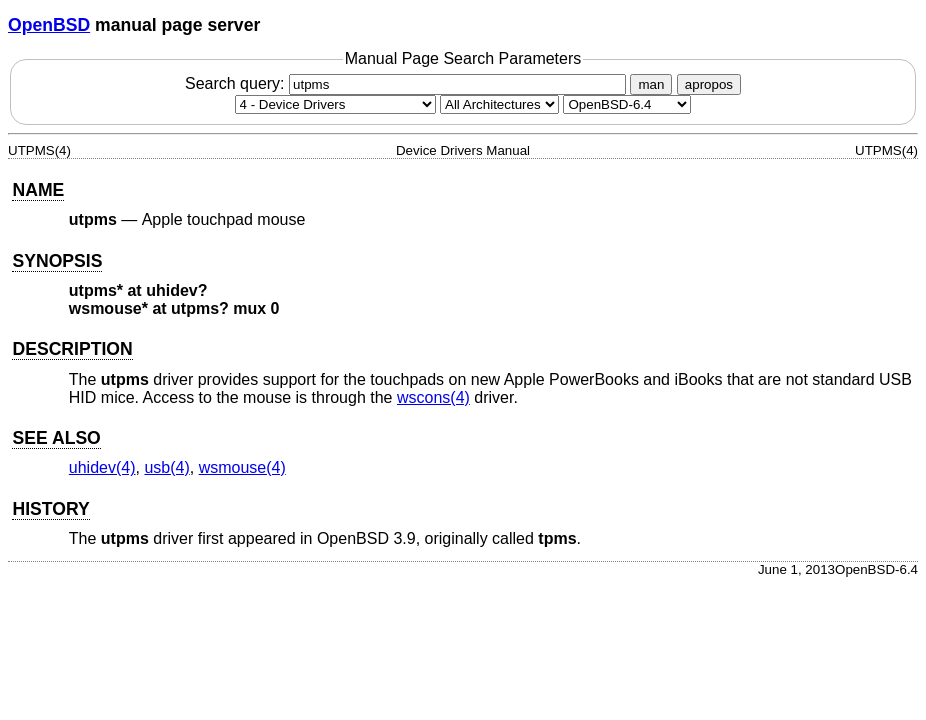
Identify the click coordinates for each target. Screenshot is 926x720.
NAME (38, 190)
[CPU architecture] (499, 104)
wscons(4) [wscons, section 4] (433, 397)
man (651, 84)
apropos (709, 84)
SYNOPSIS (57, 261)
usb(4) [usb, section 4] (166, 467)
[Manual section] (335, 104)
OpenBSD (49, 25)
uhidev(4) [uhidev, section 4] (102, 467)
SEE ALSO (56, 438)
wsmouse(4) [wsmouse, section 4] (242, 467)
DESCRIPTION (72, 349)
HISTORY (50, 509)
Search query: (408, 83)
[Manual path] (627, 104)
